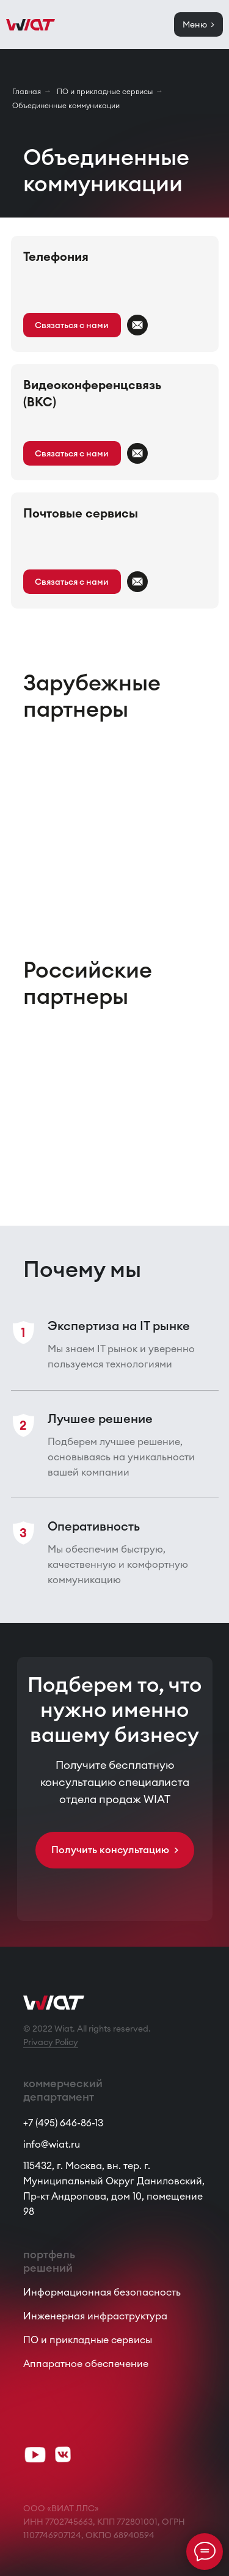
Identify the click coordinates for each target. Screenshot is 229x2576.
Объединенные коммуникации (66, 105)
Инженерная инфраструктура (95, 2316)
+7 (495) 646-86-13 (63, 2123)
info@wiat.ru (51, 2144)
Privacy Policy (50, 2041)
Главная (26, 91)
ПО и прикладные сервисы (105, 91)
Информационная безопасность (102, 2292)
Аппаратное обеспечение (85, 2363)
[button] (72, 325)
